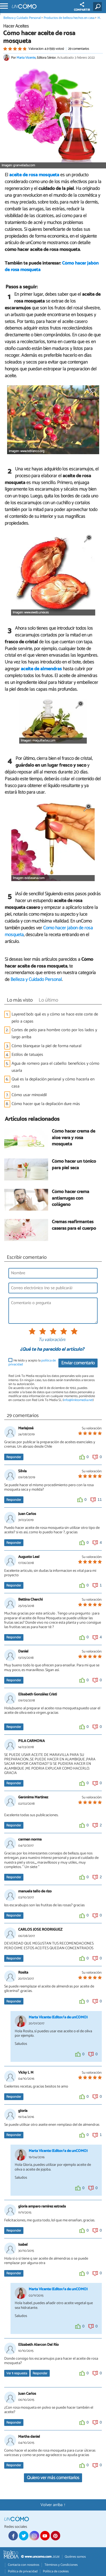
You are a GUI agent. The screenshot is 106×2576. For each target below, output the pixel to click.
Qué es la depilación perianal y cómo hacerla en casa (53, 1083)
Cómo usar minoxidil (29, 1094)
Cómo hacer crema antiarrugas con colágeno (70, 1198)
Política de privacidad (23, 2571)
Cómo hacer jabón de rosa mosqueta (49, 931)
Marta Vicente (26, 58)
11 (100, 1499)
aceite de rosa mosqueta (34, 175)
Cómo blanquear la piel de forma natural (47, 1046)
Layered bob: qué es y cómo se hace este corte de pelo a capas (55, 1018)
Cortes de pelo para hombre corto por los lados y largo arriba (54, 1033)
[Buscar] (98, 6)
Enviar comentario (78, 1363)
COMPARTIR (82, 7)
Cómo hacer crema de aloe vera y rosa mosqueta (73, 1138)
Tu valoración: (51, 1340)
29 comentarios (78, 49)
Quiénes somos (75, 2557)
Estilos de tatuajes (27, 1054)
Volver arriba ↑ (53, 2504)
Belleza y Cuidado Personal (22, 18)
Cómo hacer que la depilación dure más (46, 1103)
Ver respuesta (16, 2373)
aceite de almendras (41, 669)
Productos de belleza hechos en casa (69, 18)
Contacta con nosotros (23, 2565)
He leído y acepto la (32, 1363)
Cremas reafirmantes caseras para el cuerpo (74, 1225)
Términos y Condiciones (61, 2565)
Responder (13, 1457)
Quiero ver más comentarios (53, 2478)
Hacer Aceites (16, 26)
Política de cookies (56, 2571)
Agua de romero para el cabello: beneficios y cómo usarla (55, 1067)
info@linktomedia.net (78, 1400)
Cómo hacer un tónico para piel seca (74, 1164)
